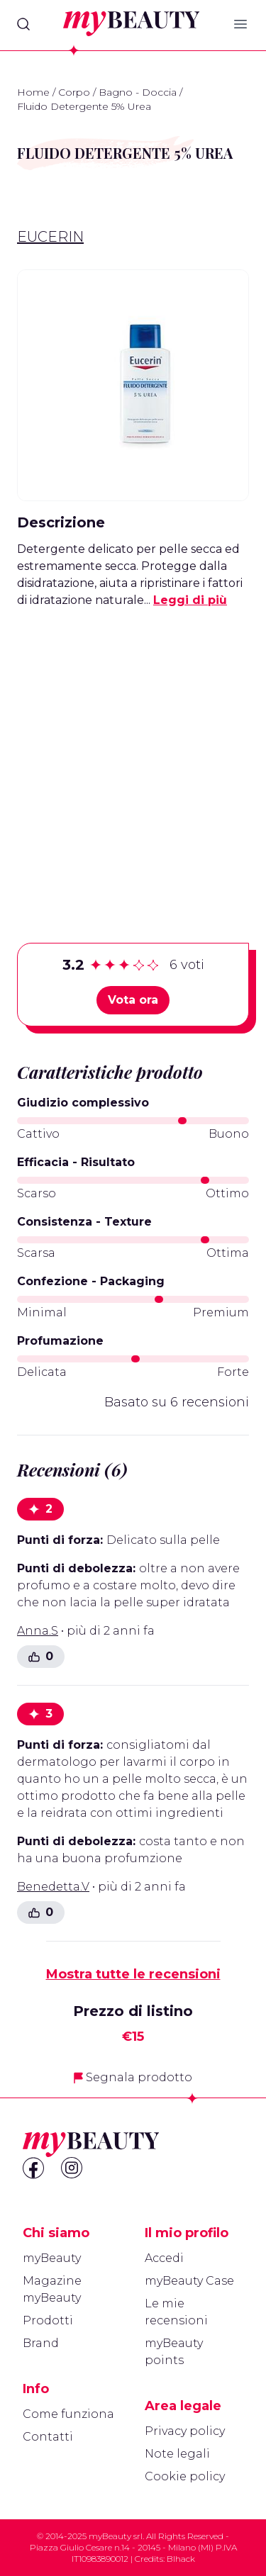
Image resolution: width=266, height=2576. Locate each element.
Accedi (164, 2258)
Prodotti (48, 2320)
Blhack (181, 2558)
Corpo (74, 92)
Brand (41, 2343)
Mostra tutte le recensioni (133, 1974)
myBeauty (52, 2258)
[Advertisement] (133, 753)
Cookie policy (185, 2476)
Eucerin (50, 236)
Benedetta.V (53, 1886)
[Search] (23, 24)
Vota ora (133, 1000)
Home (33, 92)
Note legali (177, 2453)
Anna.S (37, 1630)
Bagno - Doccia (138, 92)
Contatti (48, 2436)
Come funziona (68, 2414)
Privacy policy (185, 2431)
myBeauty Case (189, 2280)
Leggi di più (190, 600)
